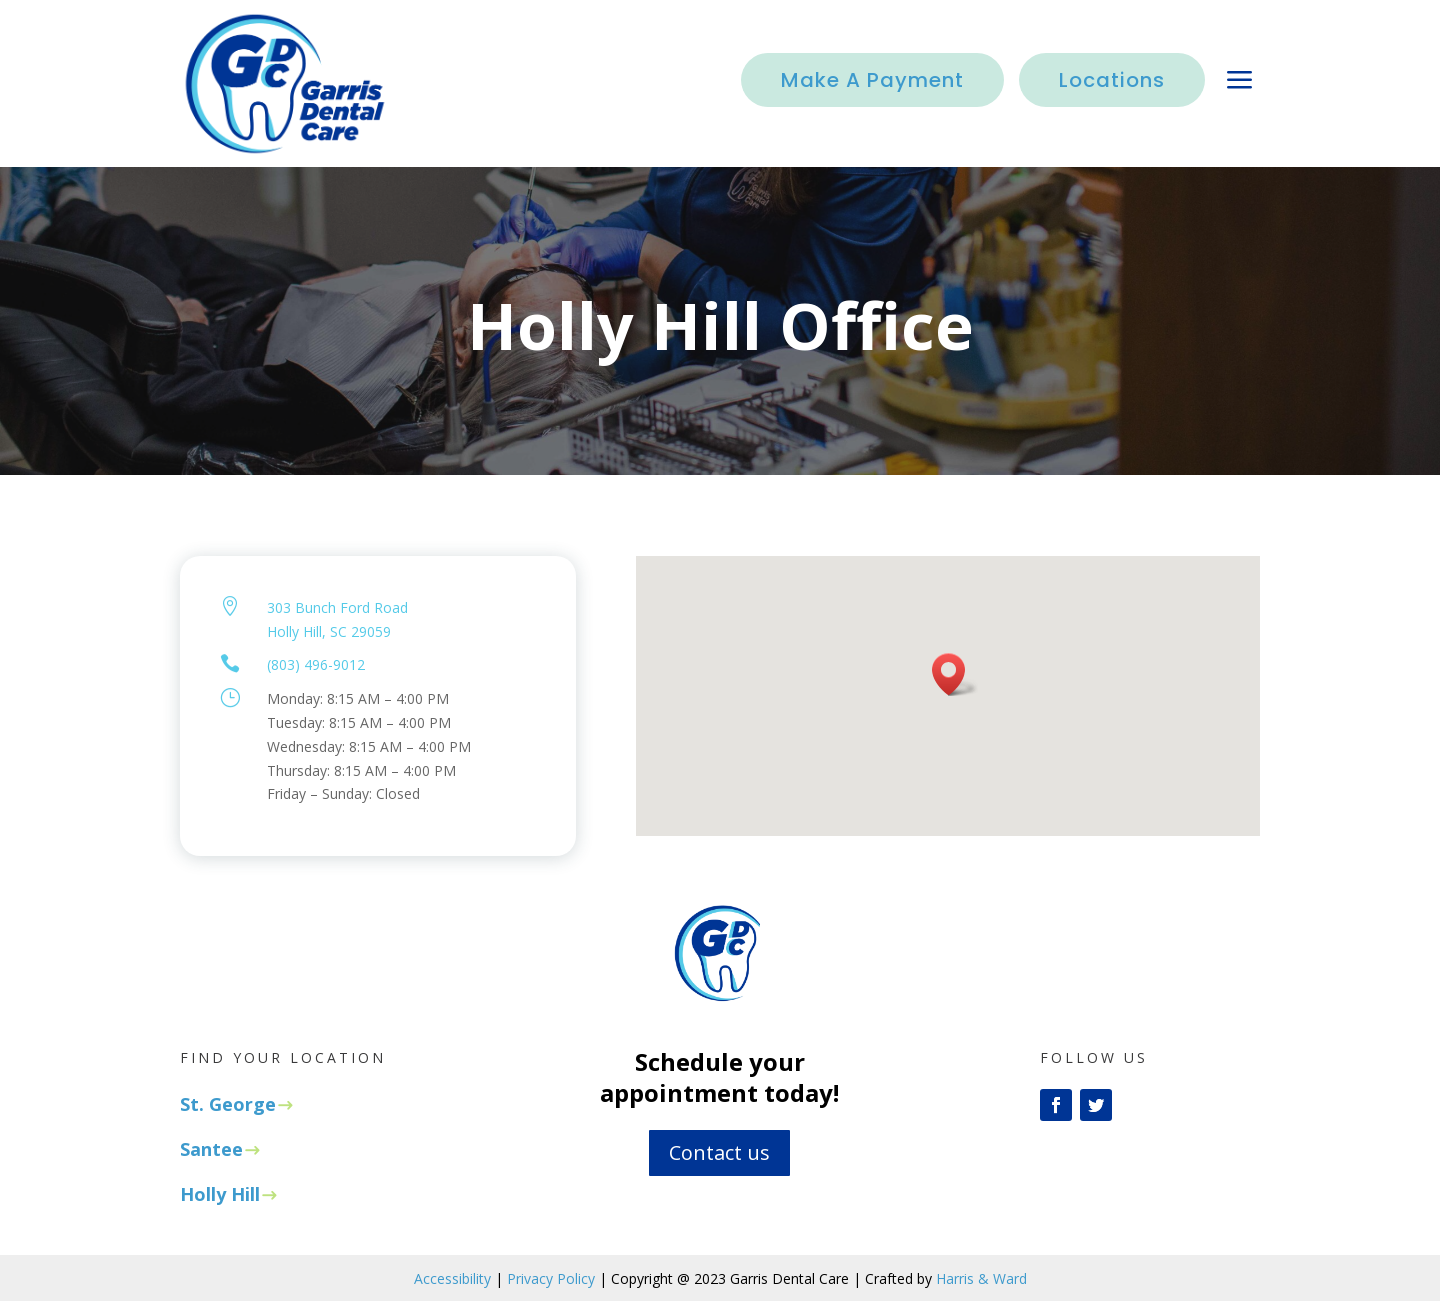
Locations (1112, 80)
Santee (211, 1149)
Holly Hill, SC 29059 (329, 631)
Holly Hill (220, 1194)
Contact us (719, 1152)
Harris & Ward (981, 1278)
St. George (228, 1104)
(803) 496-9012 (316, 664)
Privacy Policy (551, 1278)
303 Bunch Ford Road (337, 607)
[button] (955, 674)
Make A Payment (872, 80)
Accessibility (452, 1278)
